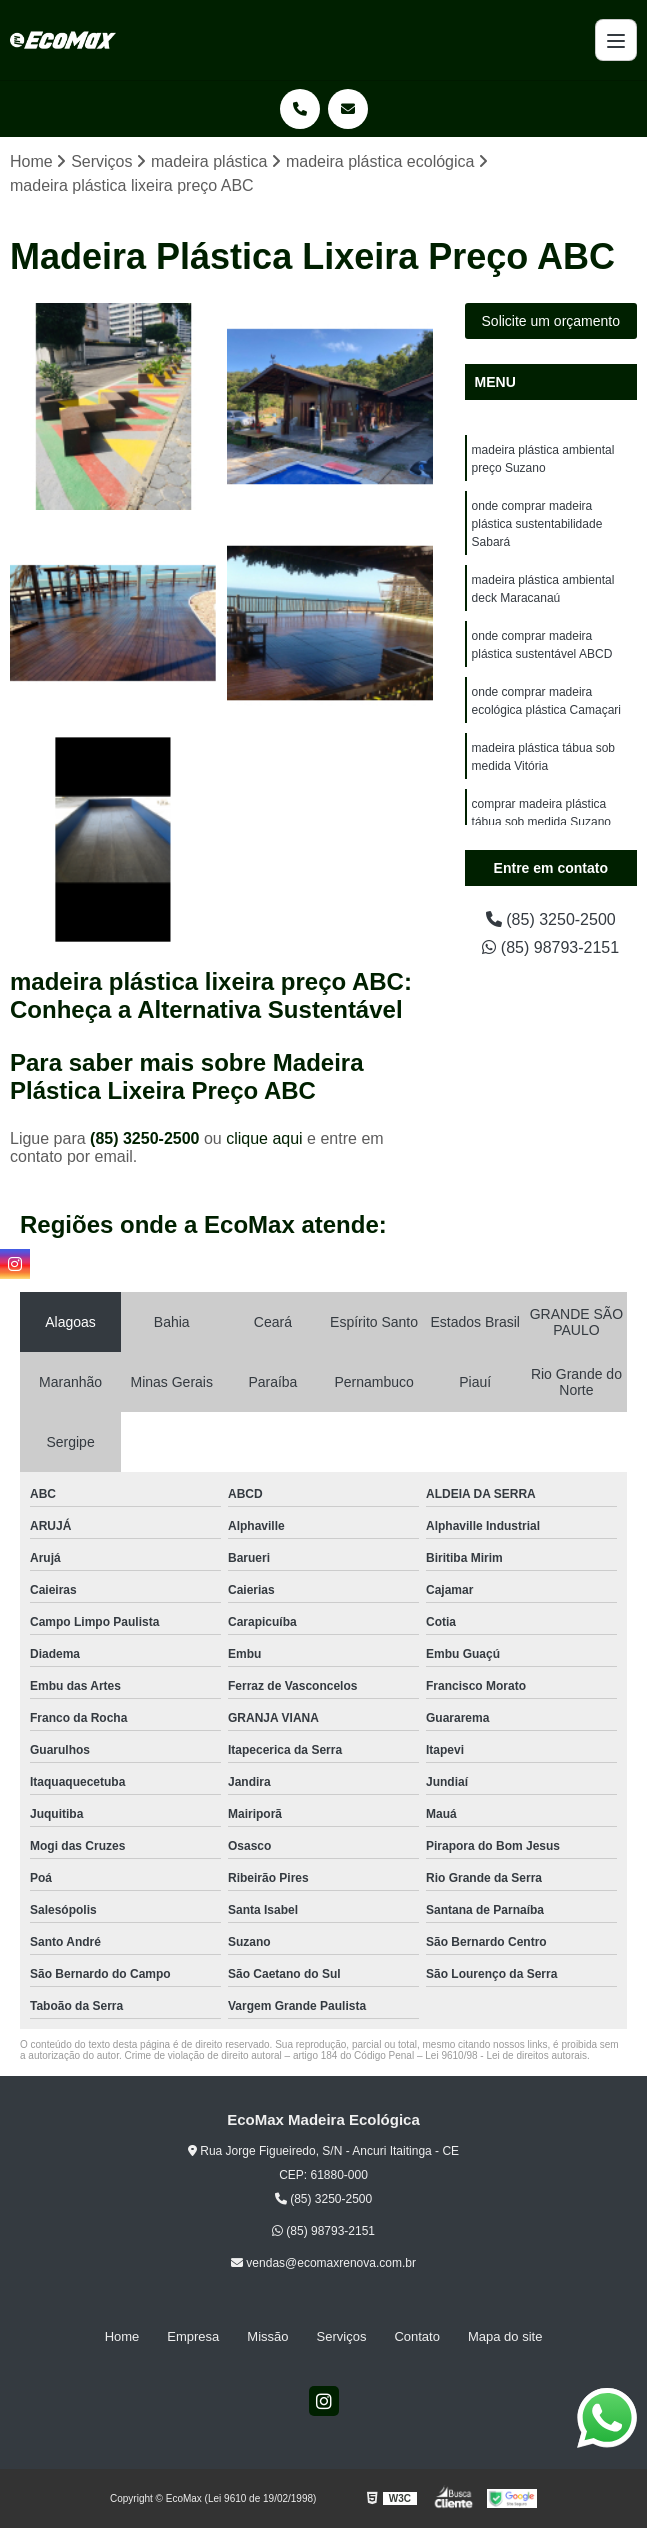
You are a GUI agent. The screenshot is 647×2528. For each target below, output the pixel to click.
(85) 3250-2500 (147, 1138)
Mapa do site (505, 2336)
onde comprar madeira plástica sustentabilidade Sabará (537, 524)
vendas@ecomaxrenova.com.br (323, 2263)
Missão (267, 2336)
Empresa (193, 2336)
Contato (417, 2336)
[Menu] (616, 40)
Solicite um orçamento (551, 321)
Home (122, 2336)
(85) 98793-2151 (550, 947)
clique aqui (264, 1138)
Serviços (342, 2336)
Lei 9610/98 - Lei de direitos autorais (506, 2055)
